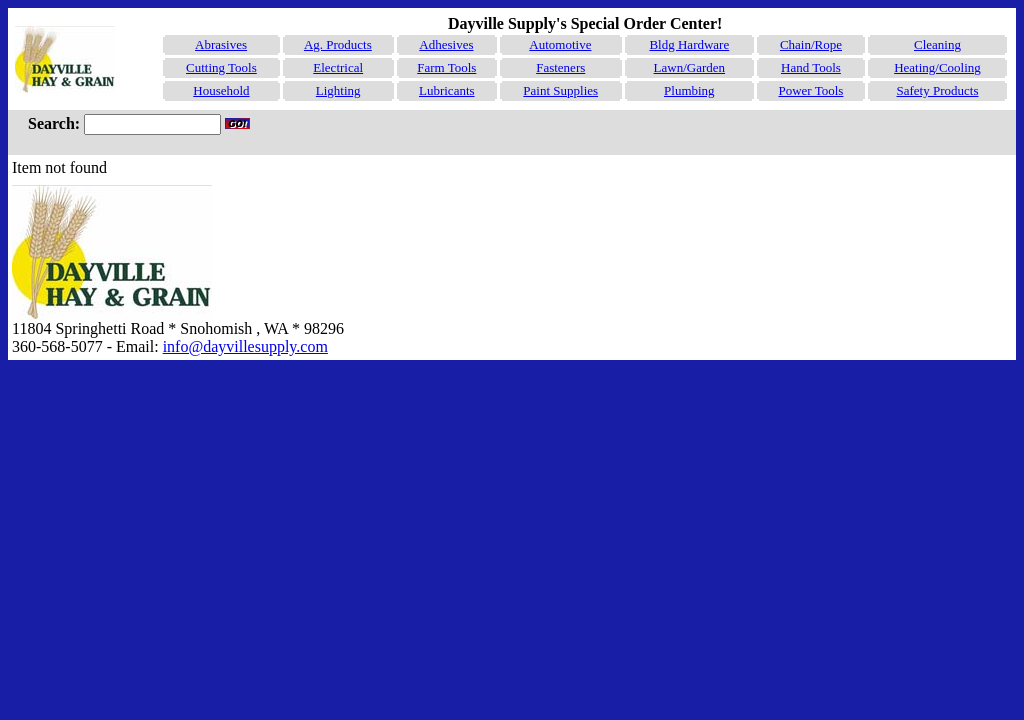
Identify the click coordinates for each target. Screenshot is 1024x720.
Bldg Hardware (689, 44)
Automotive (560, 44)
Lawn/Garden (689, 67)
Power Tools (810, 90)
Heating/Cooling (937, 67)
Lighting (338, 90)
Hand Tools (811, 67)
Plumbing (689, 90)
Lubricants (447, 90)
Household (221, 90)
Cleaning (937, 44)
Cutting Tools (221, 67)
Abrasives (221, 44)
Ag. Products (338, 44)
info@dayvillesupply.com (245, 346)
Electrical (338, 67)
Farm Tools (446, 67)
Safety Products (938, 90)
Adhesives (446, 44)
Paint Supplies (560, 90)
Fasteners (560, 67)
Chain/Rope (811, 44)
